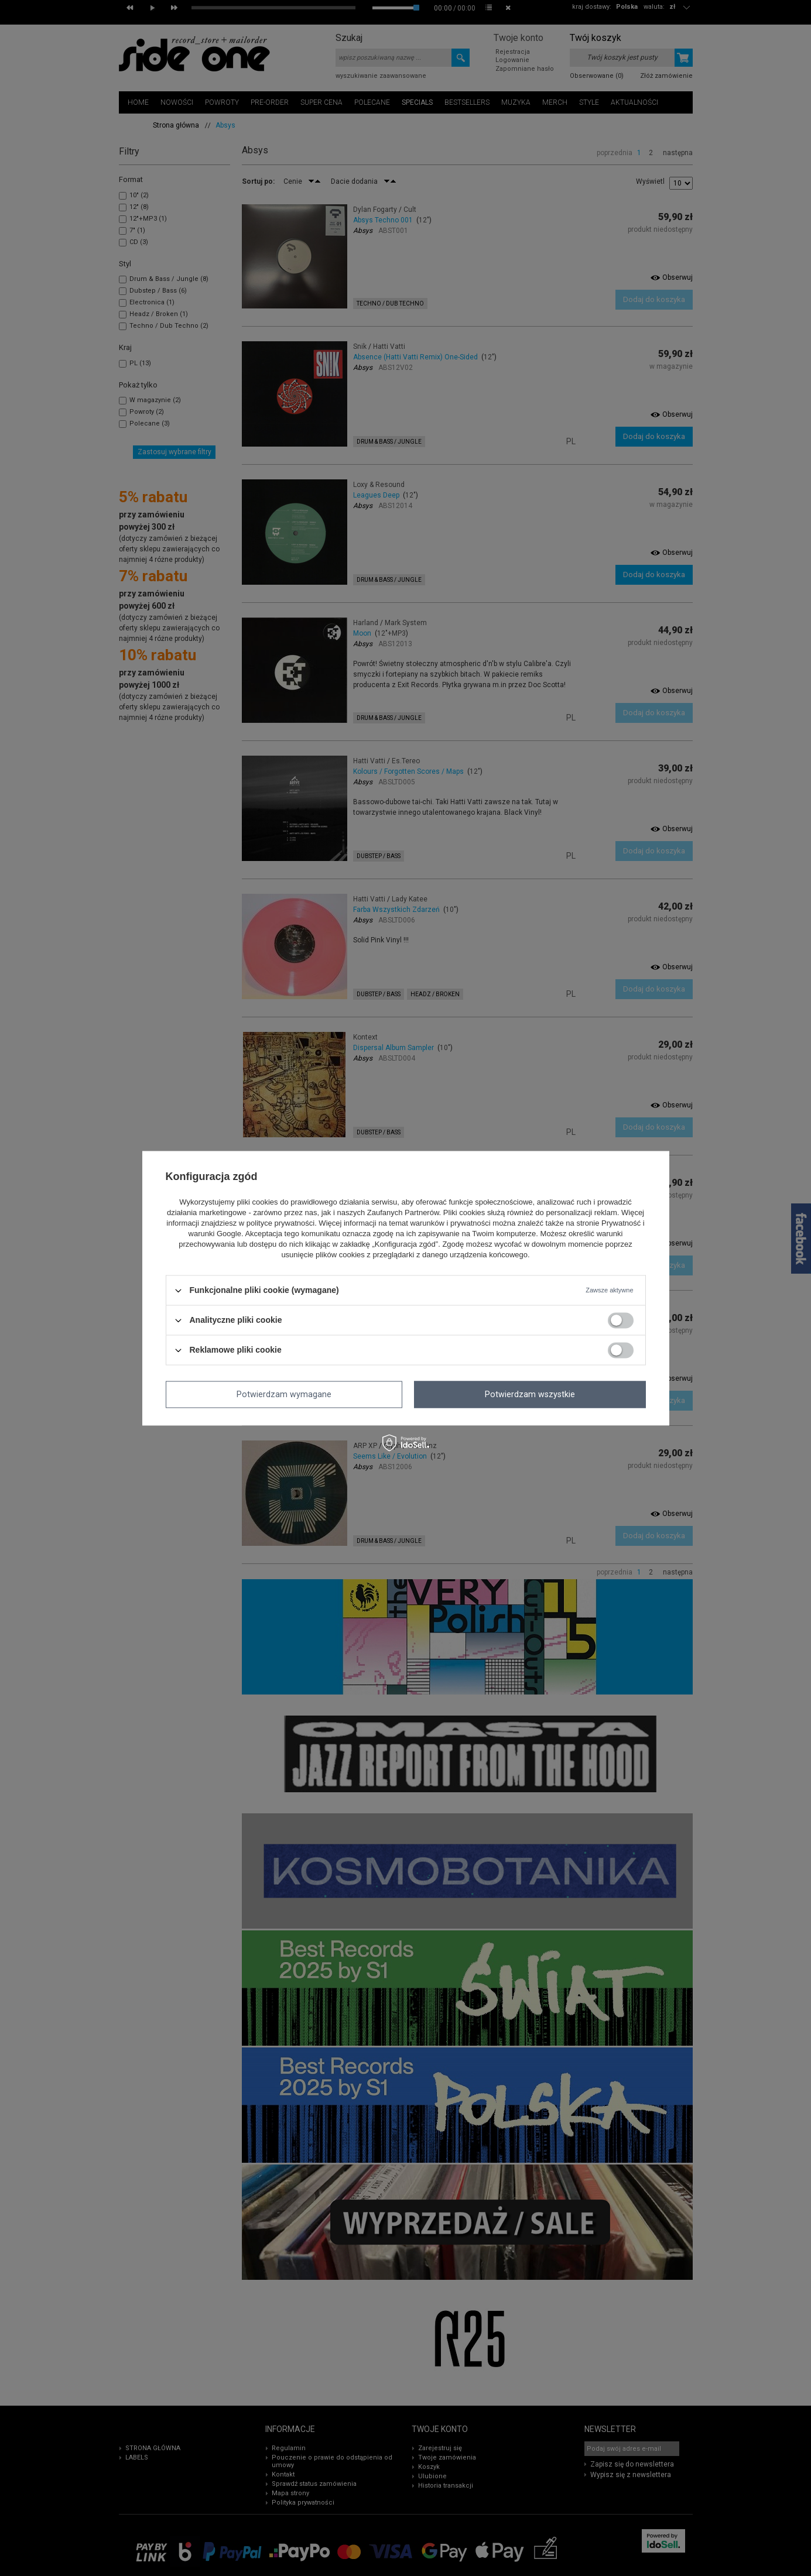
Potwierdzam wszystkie (530, 1394)
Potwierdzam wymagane (284, 1394)
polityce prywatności (280, 1223)
